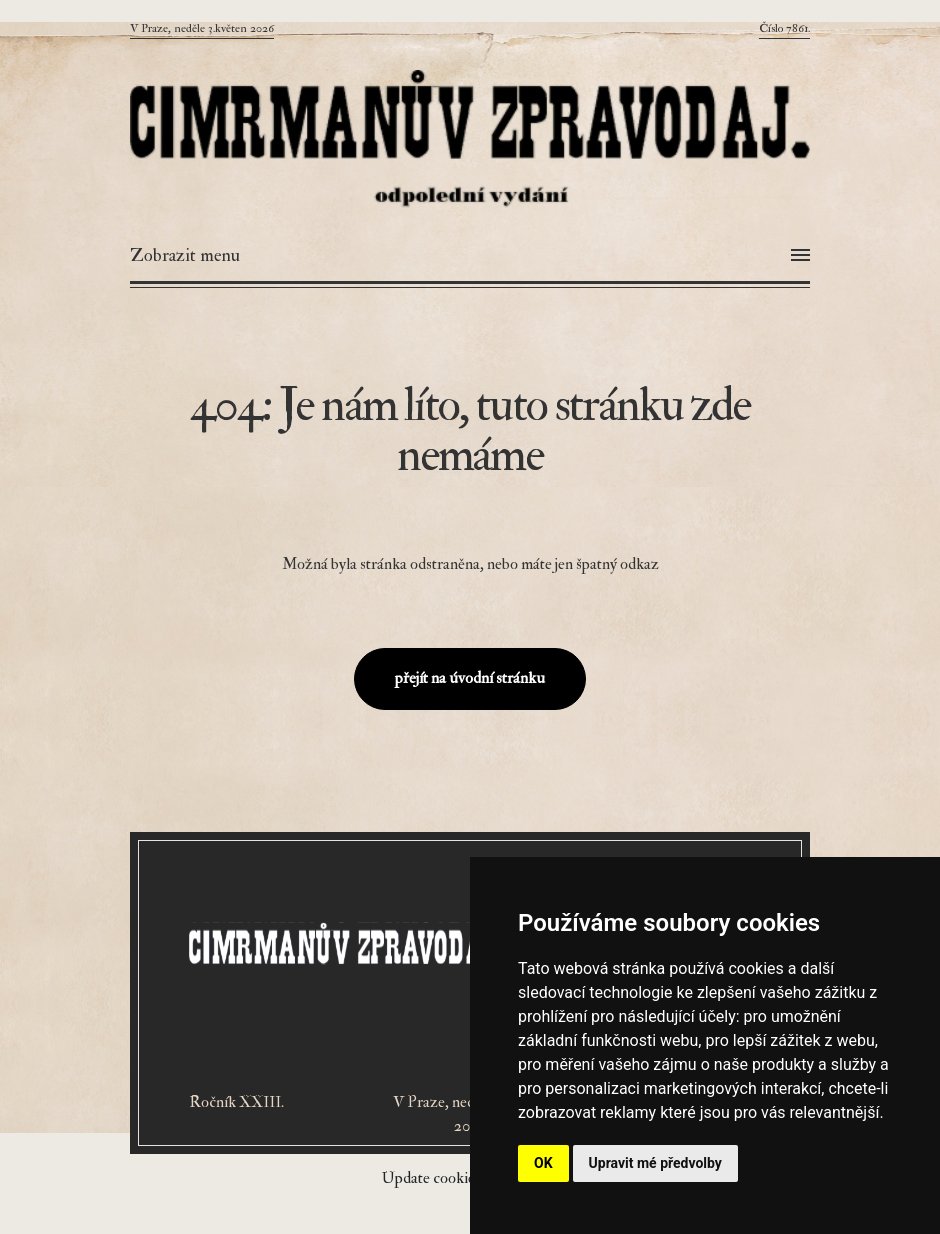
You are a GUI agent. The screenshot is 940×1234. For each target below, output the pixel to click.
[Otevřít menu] (470, 256)
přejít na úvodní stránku (470, 678)
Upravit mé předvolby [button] (655, 1163)
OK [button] (543, 1163)
